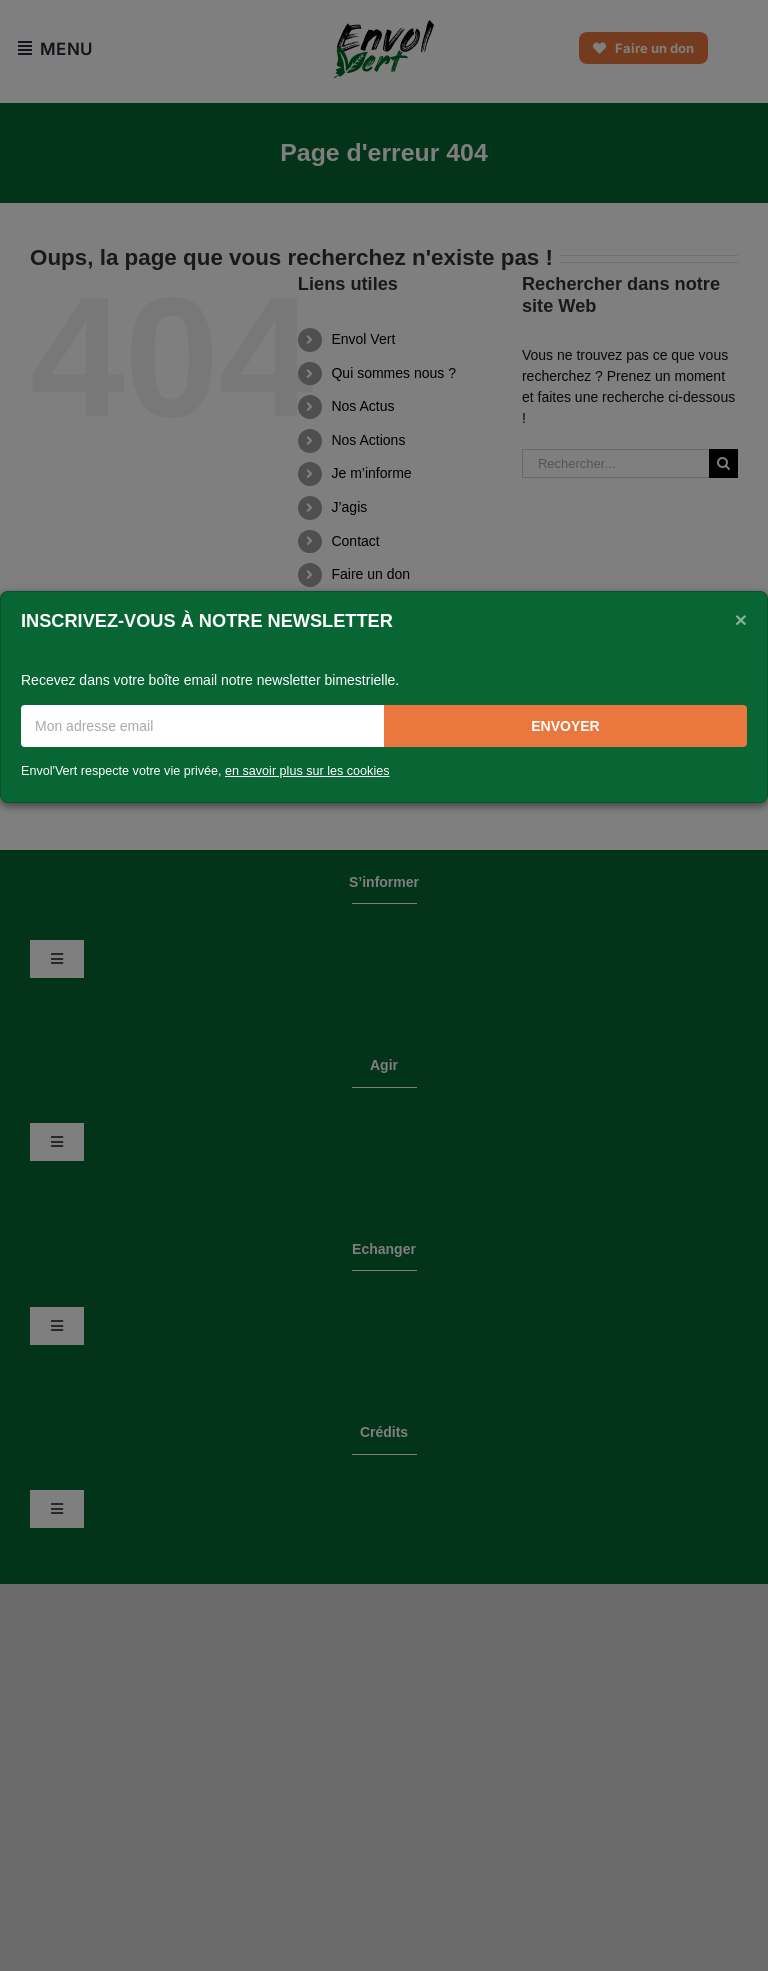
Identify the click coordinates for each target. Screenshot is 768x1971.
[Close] (741, 619)
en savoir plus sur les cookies (307, 771)
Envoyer (565, 726)
